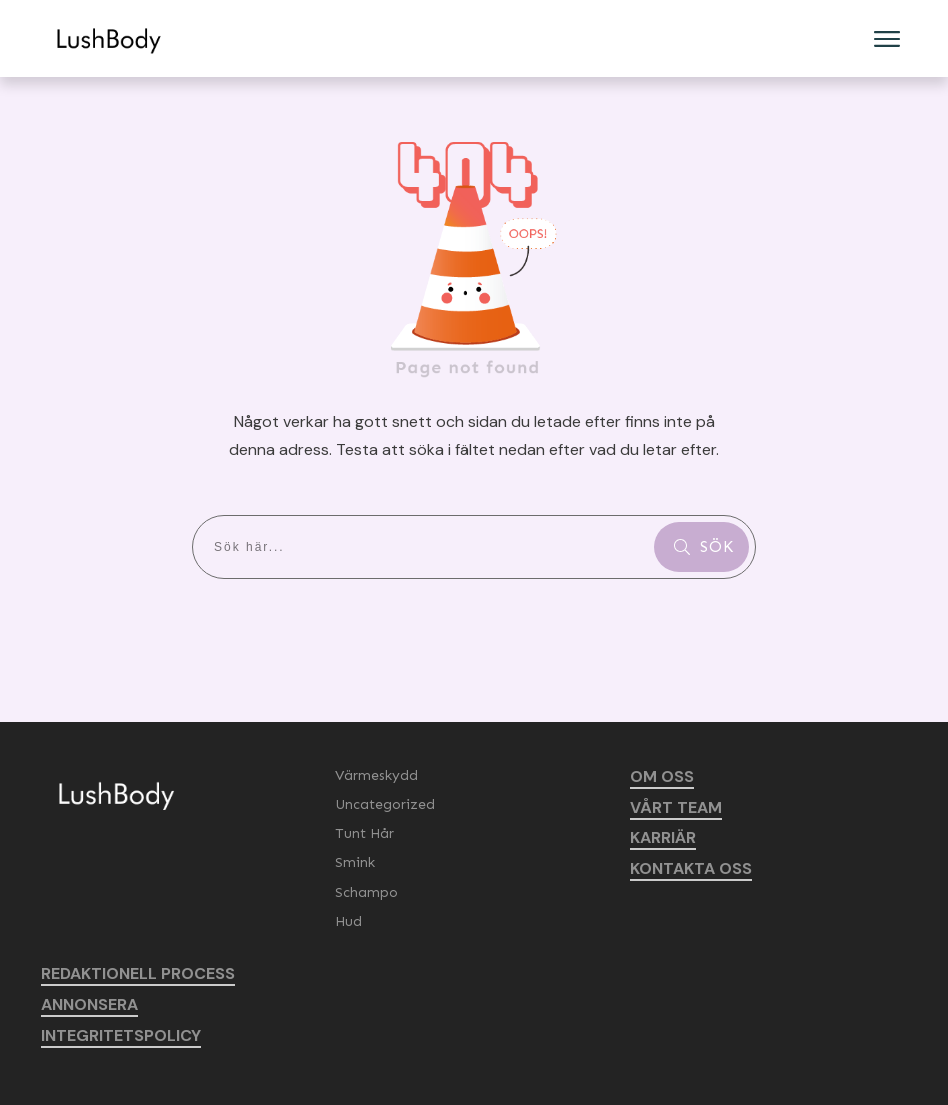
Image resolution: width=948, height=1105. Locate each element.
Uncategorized (385, 804)
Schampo (366, 892)
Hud (348, 921)
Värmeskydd (376, 775)
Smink (355, 862)
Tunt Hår (364, 833)
